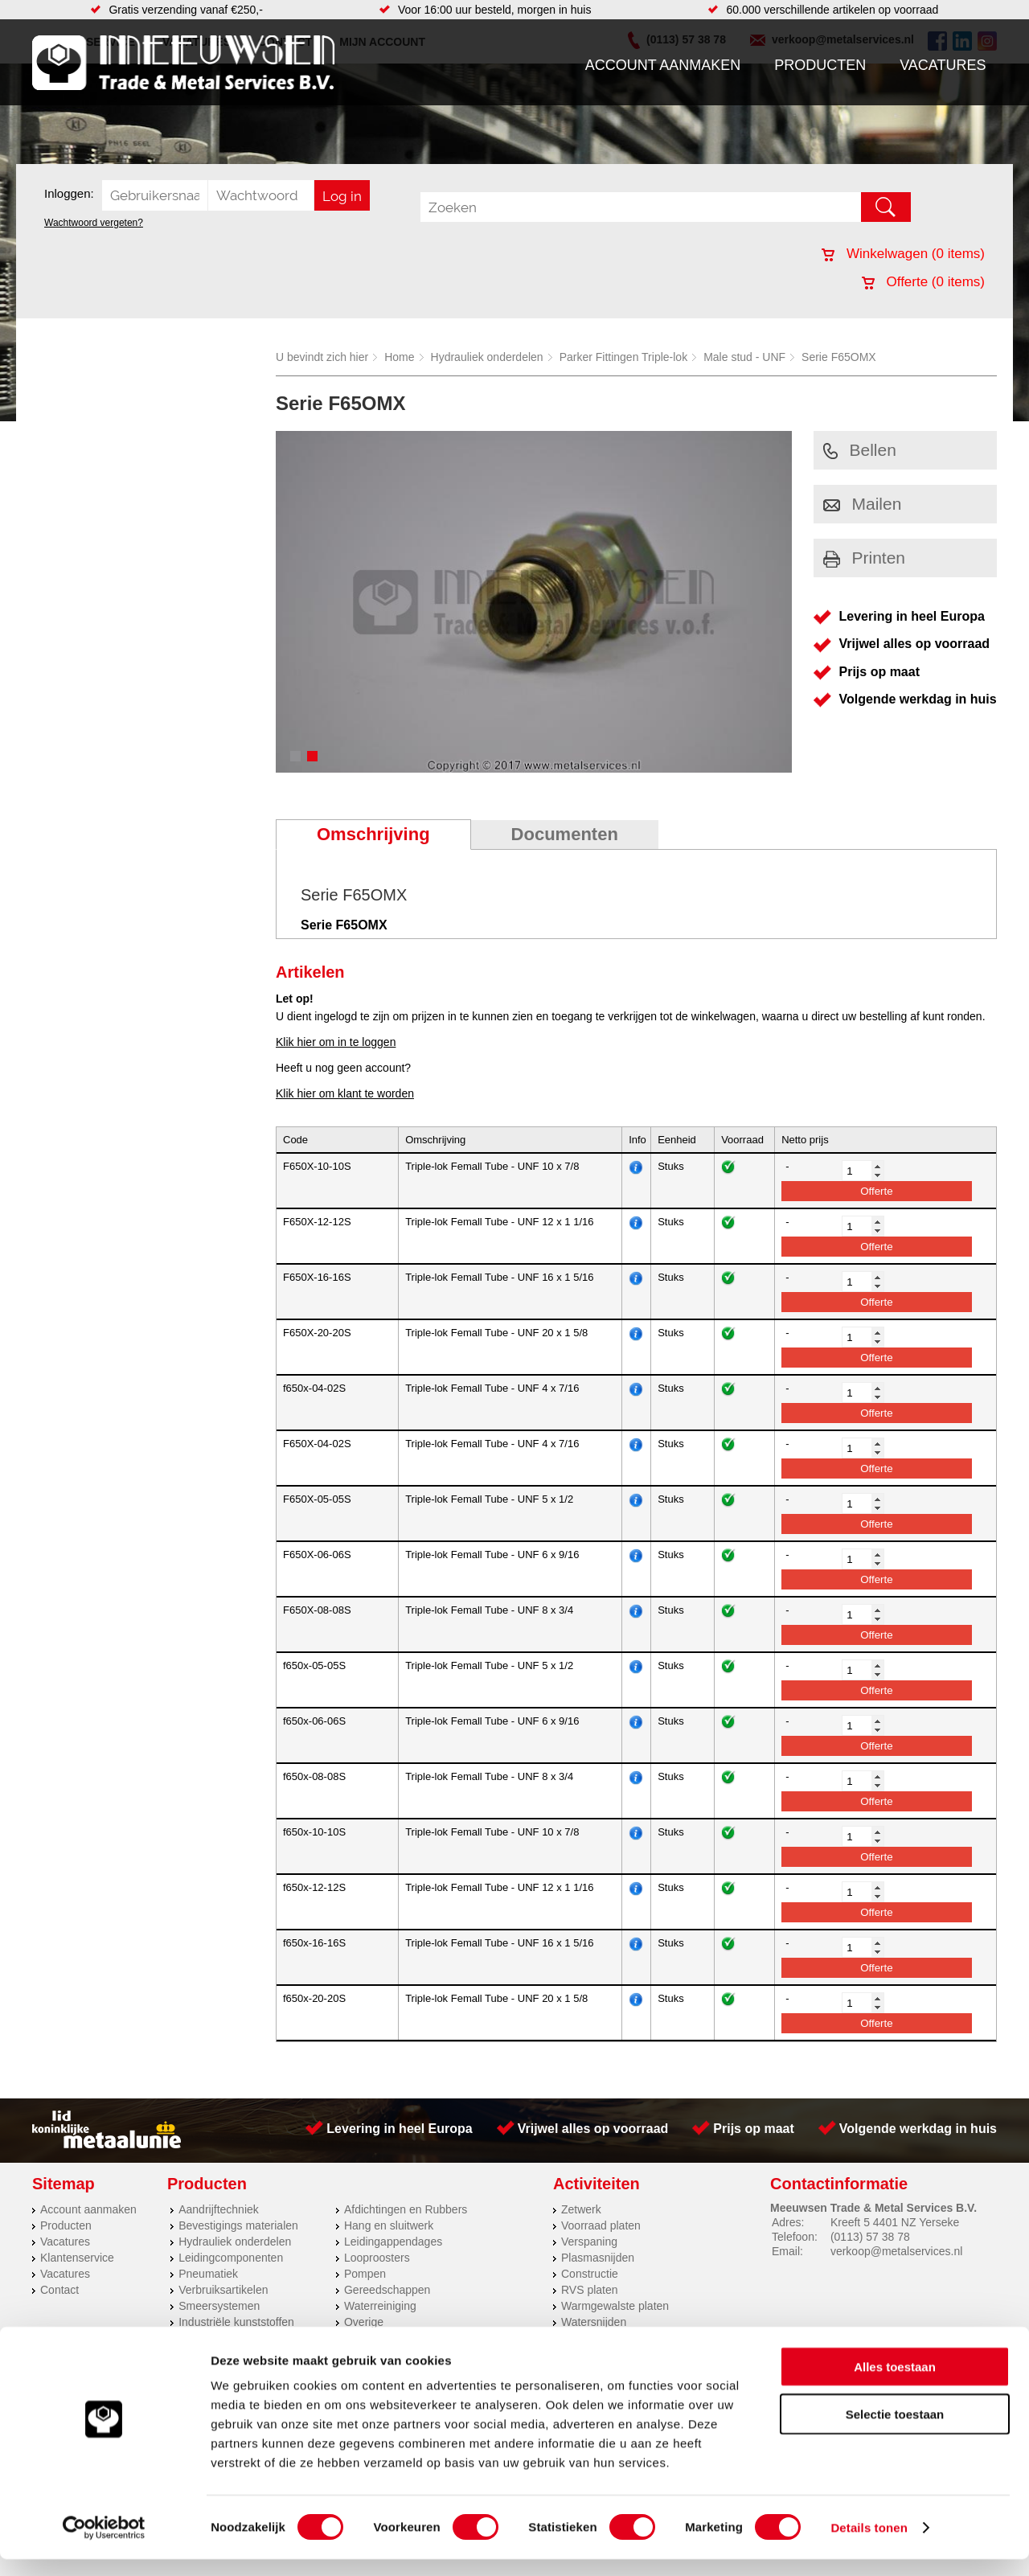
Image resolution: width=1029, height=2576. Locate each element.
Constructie (589, 2273)
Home (399, 357)
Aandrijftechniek (218, 2209)
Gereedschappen (387, 2289)
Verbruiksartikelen (223, 2289)
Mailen (862, 503)
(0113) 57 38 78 (870, 2236)
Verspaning (589, 2241)
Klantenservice (77, 2257)
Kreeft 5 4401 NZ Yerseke (894, 2222)
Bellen (859, 450)
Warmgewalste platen (615, 2305)
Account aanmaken (663, 65)
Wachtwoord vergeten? (93, 222)
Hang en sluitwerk (388, 2225)
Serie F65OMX (838, 357)
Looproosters (377, 2257)
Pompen (365, 2273)
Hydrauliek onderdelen (487, 357)
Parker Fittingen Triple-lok (624, 357)
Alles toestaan (895, 2383)
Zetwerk (581, 2209)
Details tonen (868, 2544)
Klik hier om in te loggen (336, 1042)
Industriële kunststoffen (236, 2322)
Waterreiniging (380, 2305)
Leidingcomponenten (230, 2257)
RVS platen (589, 2289)
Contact (59, 2289)
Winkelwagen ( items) (903, 253)
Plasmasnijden (597, 2257)
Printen (864, 557)
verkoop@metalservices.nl (896, 2251)
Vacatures (943, 65)
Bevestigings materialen (238, 2225)
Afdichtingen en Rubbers (405, 2209)
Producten (820, 65)
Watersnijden (593, 2322)
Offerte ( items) (923, 281)
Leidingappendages (393, 2241)
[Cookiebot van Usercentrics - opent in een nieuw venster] (104, 2545)
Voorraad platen (601, 2225)
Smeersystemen (219, 2305)
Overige (363, 2322)
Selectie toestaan (895, 2431)
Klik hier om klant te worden (345, 1093)
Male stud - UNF (744, 357)
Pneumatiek (208, 2273)
